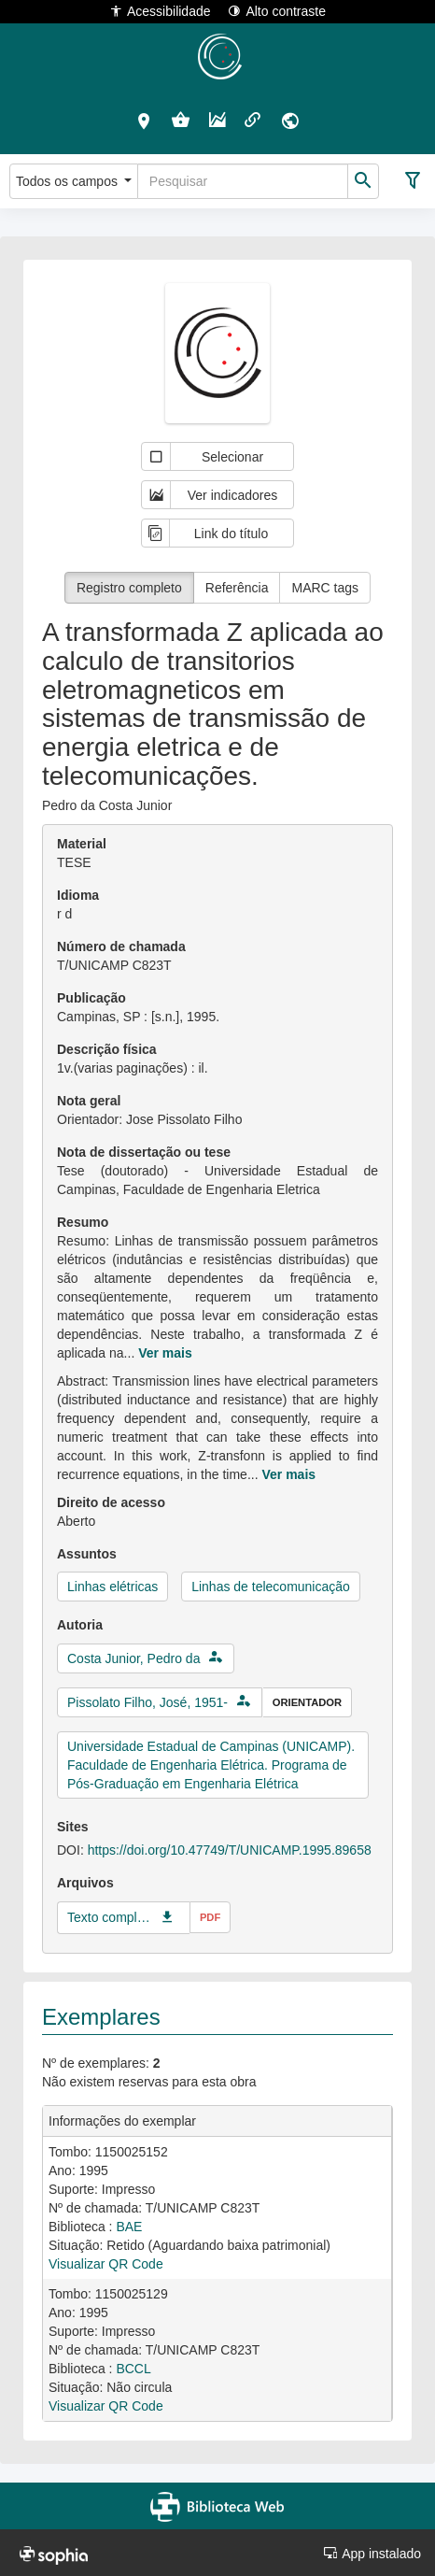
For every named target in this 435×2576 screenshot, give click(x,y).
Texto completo (109, 1917)
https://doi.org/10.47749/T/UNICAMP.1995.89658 (230, 1850)
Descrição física (107, 1049)
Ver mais (165, 1352)
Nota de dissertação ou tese (144, 1152)
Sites (72, 1826)
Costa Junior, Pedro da (133, 1658)
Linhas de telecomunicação (270, 1586)
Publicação (91, 997)
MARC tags (324, 587)
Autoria (80, 1624)
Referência (237, 587)
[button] (144, 120)
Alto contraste (277, 11)
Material (81, 843)
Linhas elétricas (112, 1586)
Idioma (78, 895)
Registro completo (129, 587)
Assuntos (87, 1553)
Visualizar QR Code (106, 2263)
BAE (129, 2226)
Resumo (82, 1222)
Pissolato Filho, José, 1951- (147, 1702)
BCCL (133, 2368)
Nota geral (88, 1100)
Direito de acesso (111, 1502)
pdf (210, 1917)
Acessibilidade (160, 11)
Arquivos (85, 1882)
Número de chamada (121, 946)
